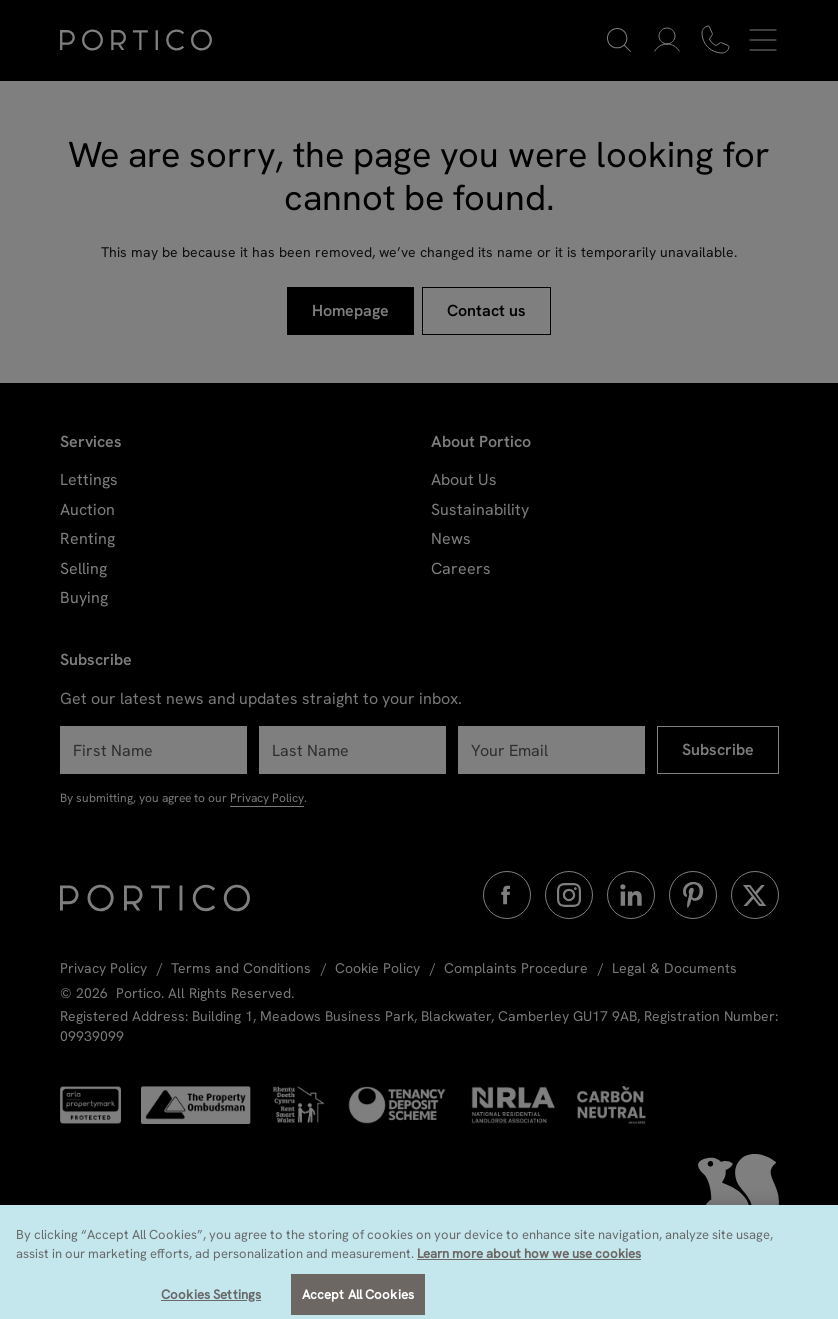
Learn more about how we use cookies (529, 1264)
